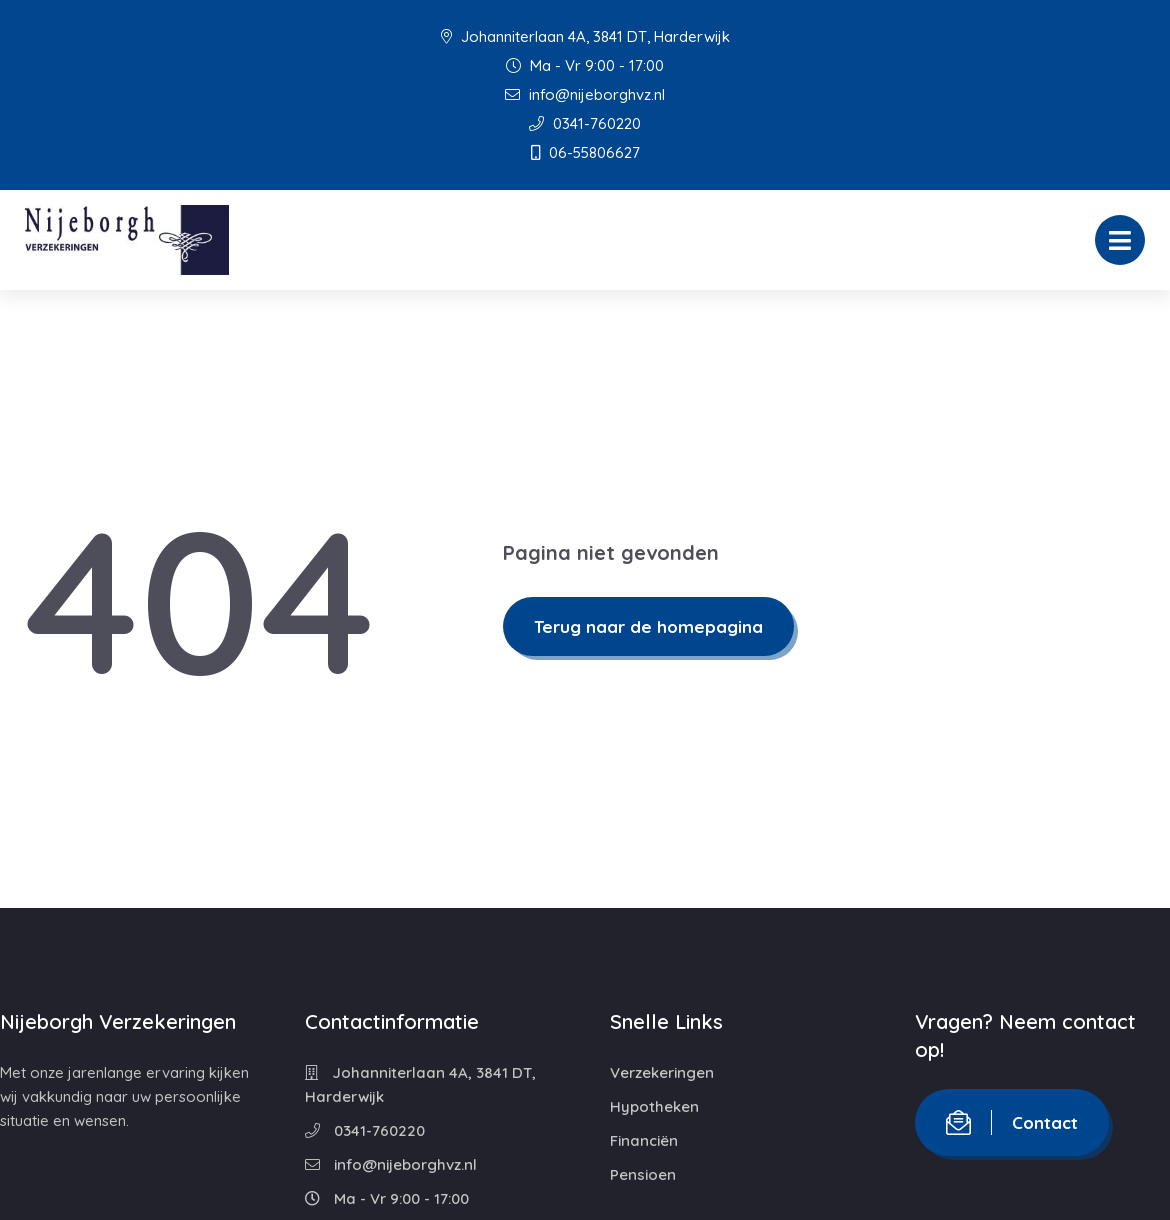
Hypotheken (654, 1106)
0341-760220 (585, 123)
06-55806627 (585, 152)
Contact (1012, 1122)
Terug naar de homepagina (648, 626)
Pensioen (643, 1174)
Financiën (644, 1140)
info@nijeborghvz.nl (585, 94)
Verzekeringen (662, 1072)
